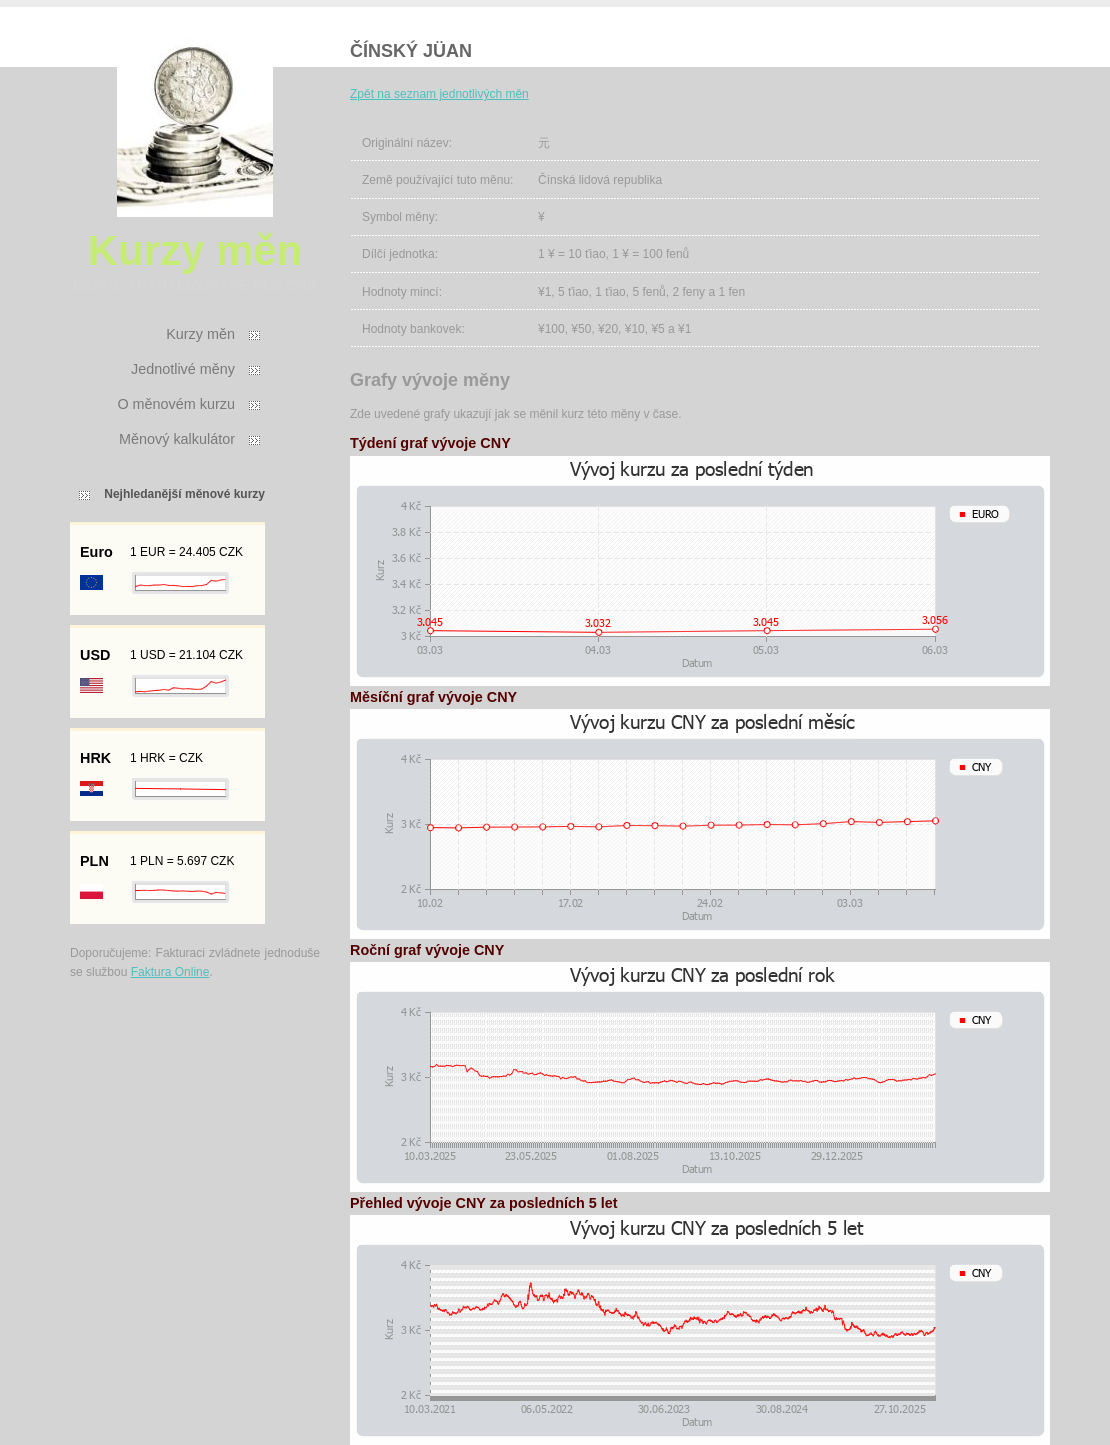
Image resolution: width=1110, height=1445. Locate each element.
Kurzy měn (200, 334)
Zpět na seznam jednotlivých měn (439, 94)
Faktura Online (170, 972)
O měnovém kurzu (176, 404)
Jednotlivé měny (183, 369)
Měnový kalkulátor (177, 439)
